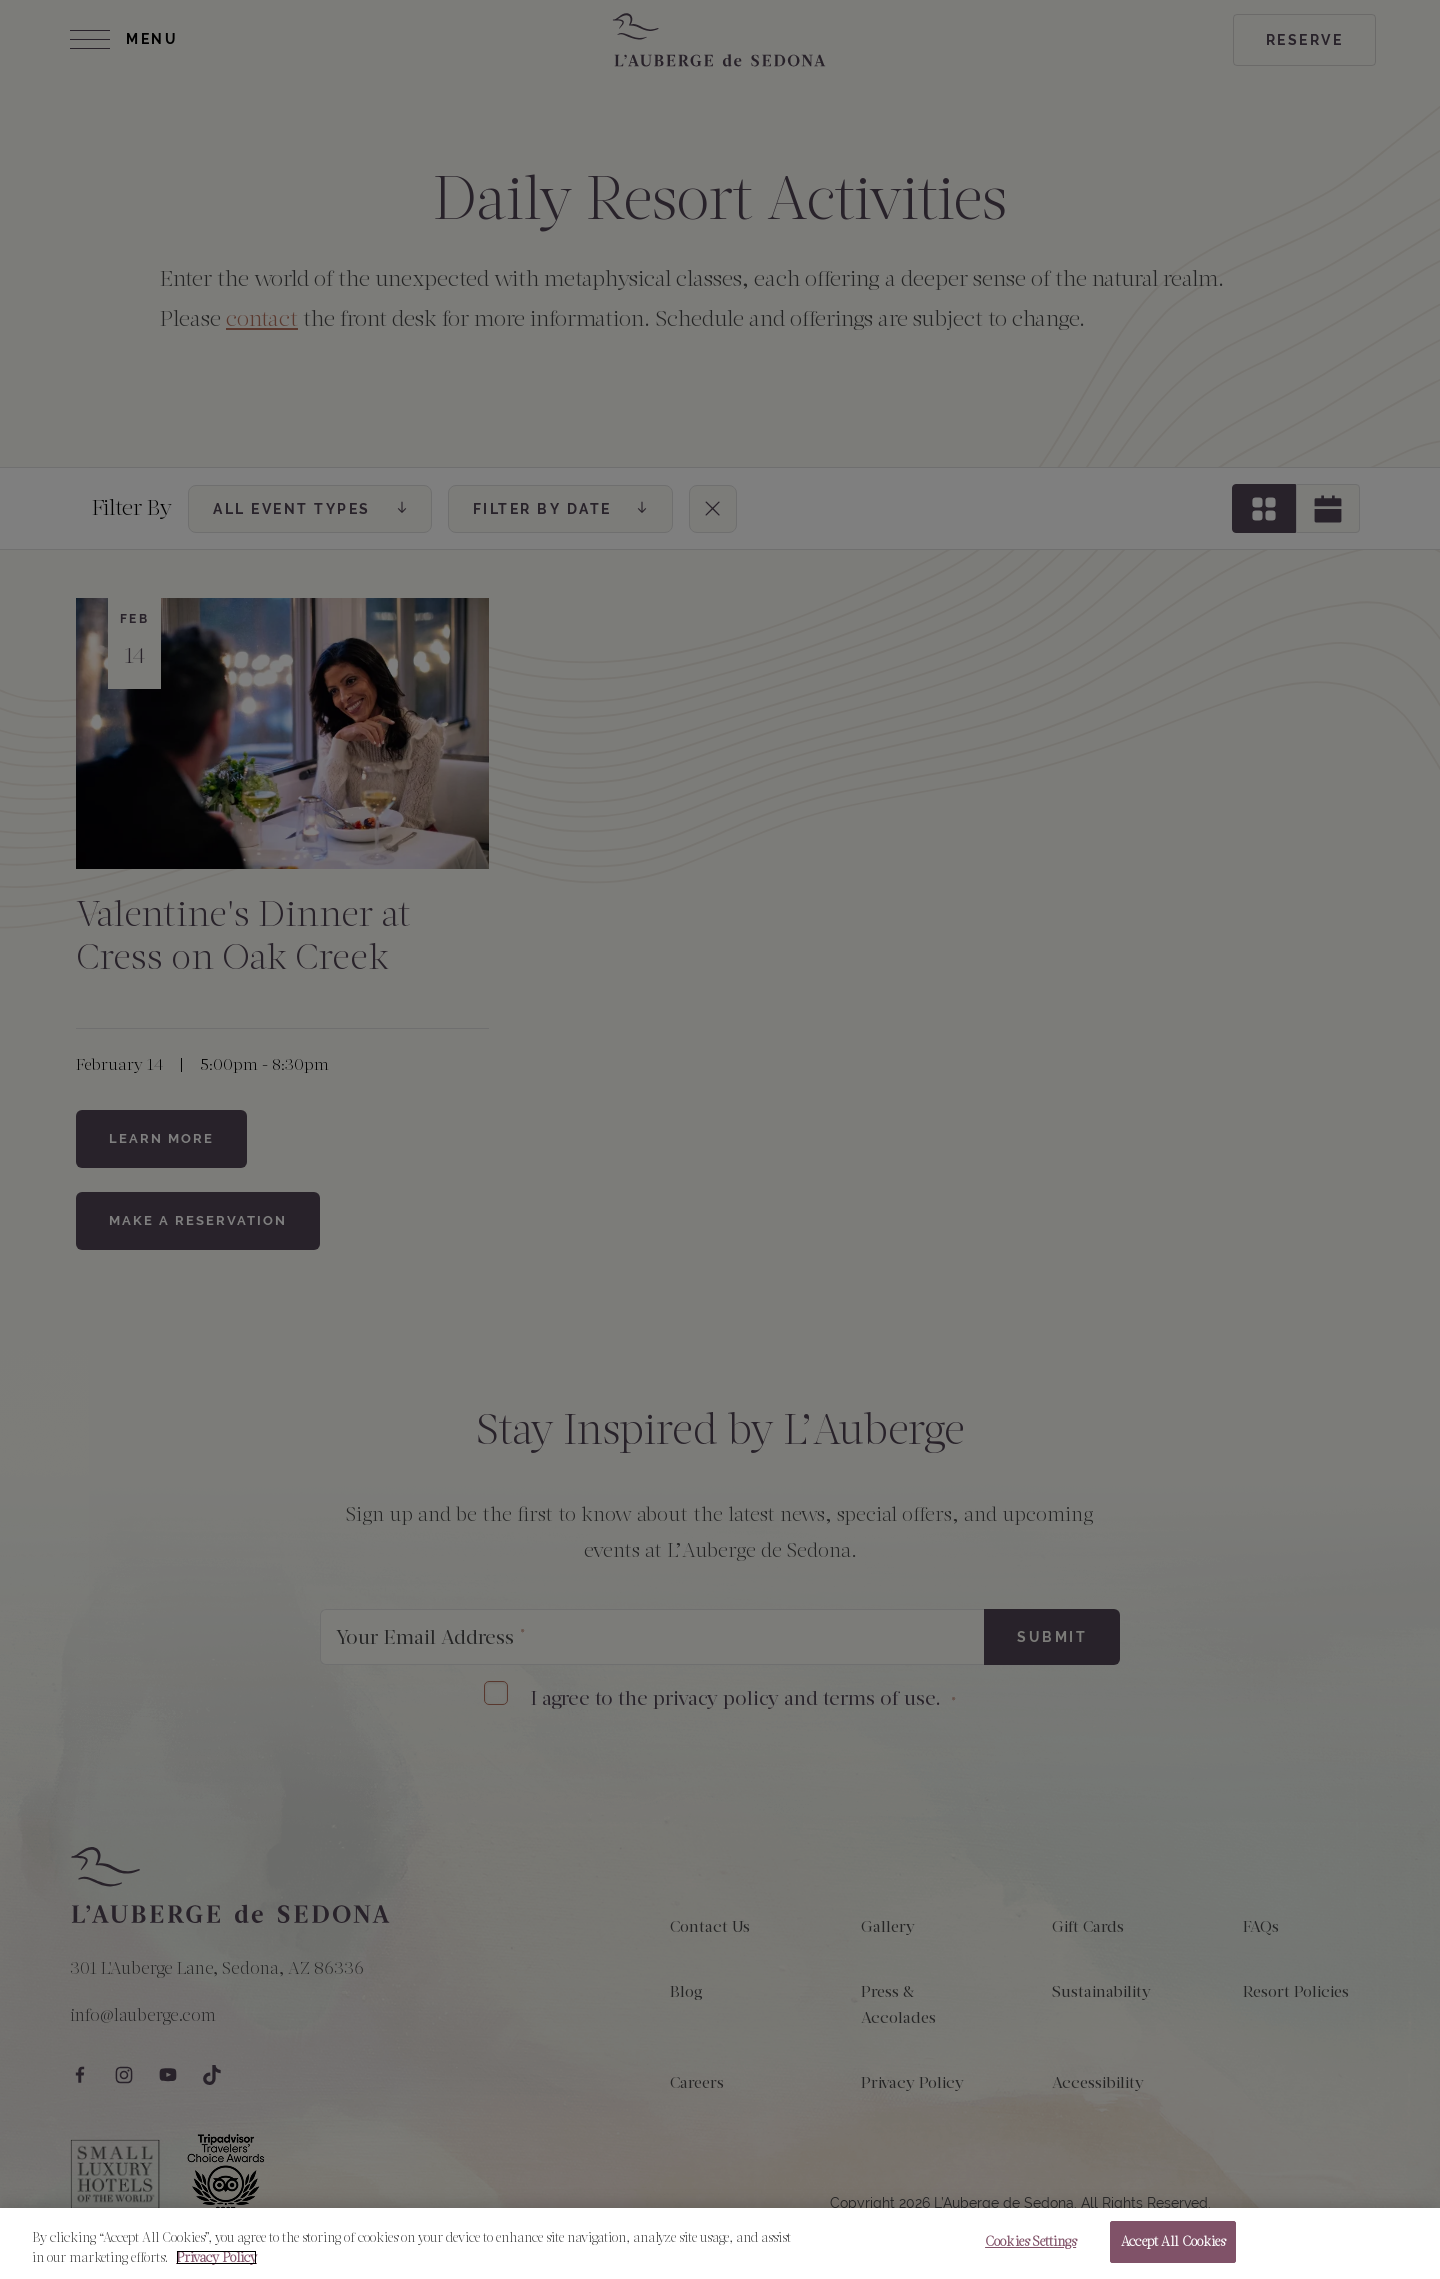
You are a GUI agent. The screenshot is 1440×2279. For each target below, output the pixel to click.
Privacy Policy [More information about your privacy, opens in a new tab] (216, 2266)
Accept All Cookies (1173, 2251)
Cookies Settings (1030, 2251)
